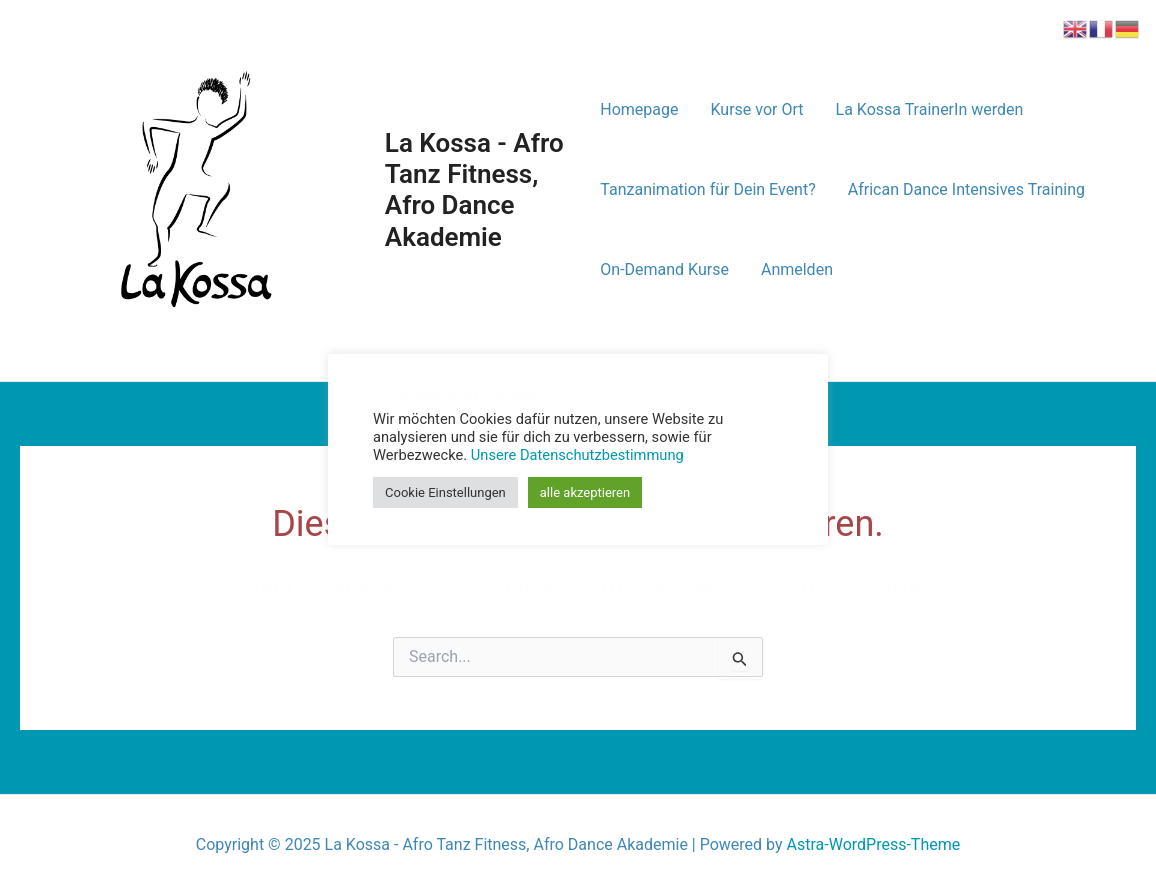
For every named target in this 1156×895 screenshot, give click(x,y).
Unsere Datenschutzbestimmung (577, 455)
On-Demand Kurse (664, 269)
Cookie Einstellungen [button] (445, 492)
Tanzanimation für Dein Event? (707, 189)
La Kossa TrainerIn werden (930, 109)
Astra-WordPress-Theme (874, 844)
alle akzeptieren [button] (585, 492)
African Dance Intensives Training (966, 189)
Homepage (639, 109)
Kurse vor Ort (757, 109)
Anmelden (797, 269)
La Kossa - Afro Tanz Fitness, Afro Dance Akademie (474, 190)
